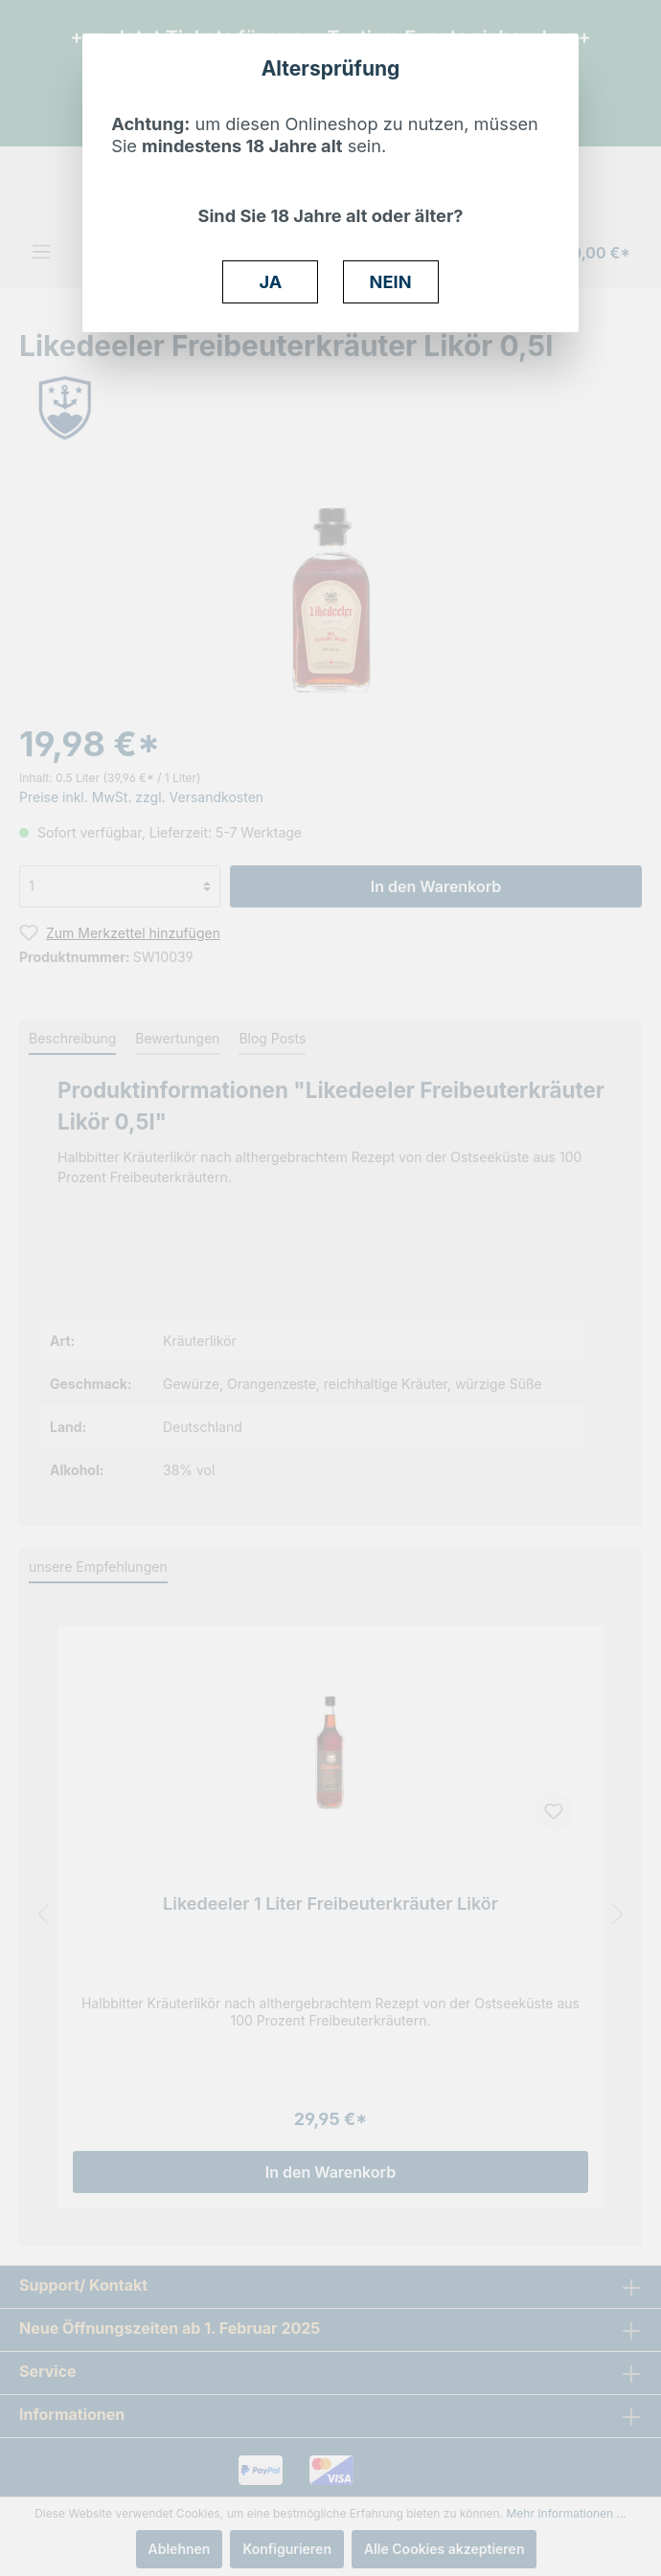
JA (271, 281)
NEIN (391, 281)
